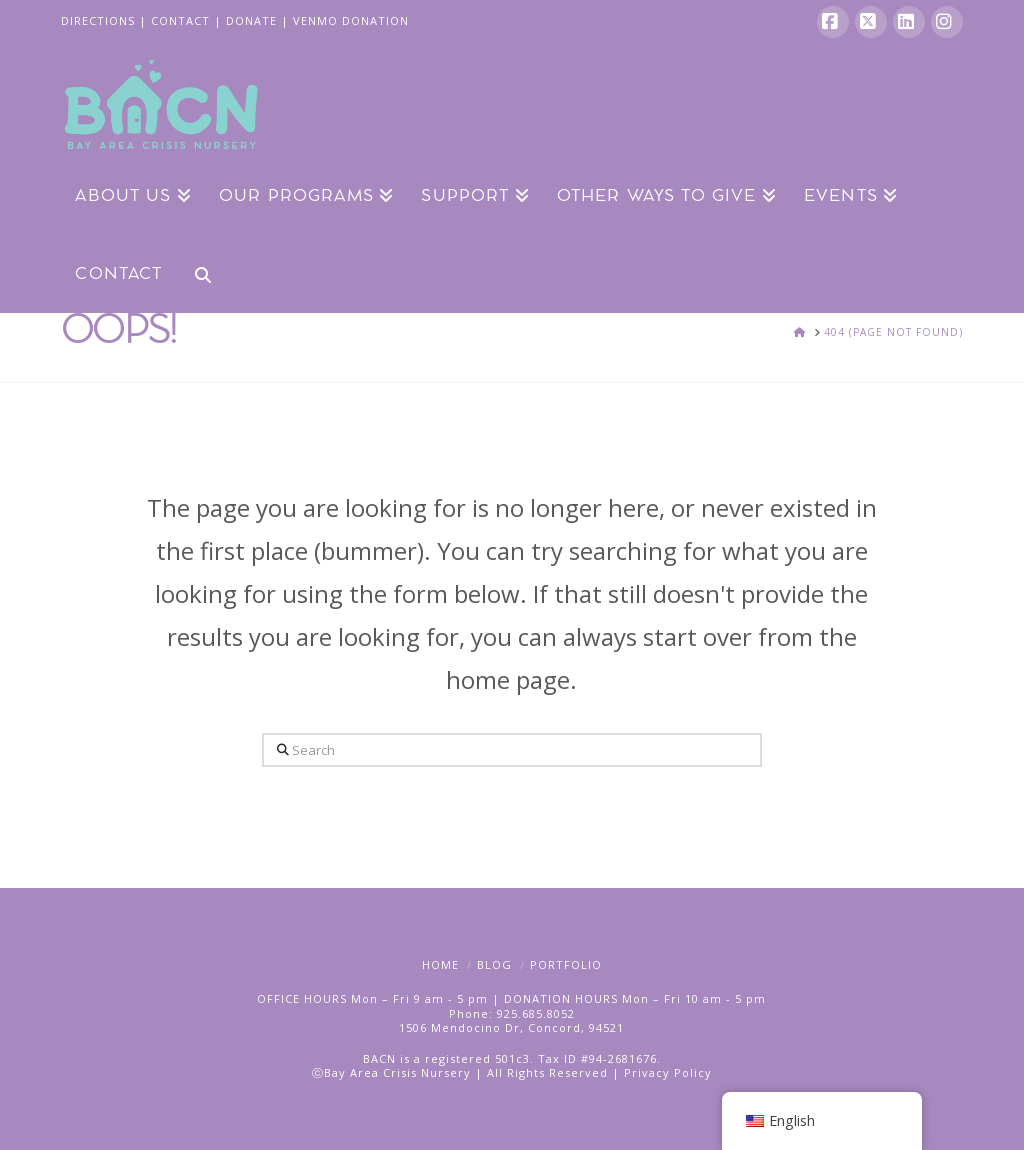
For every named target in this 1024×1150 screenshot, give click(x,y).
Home (440, 964)
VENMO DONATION (351, 20)
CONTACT (180, 20)
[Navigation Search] (195, 273)
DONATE (251, 20)
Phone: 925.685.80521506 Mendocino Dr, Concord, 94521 (511, 1020)
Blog (494, 964)
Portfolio (566, 964)
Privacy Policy (668, 1072)
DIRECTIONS (98, 20)
